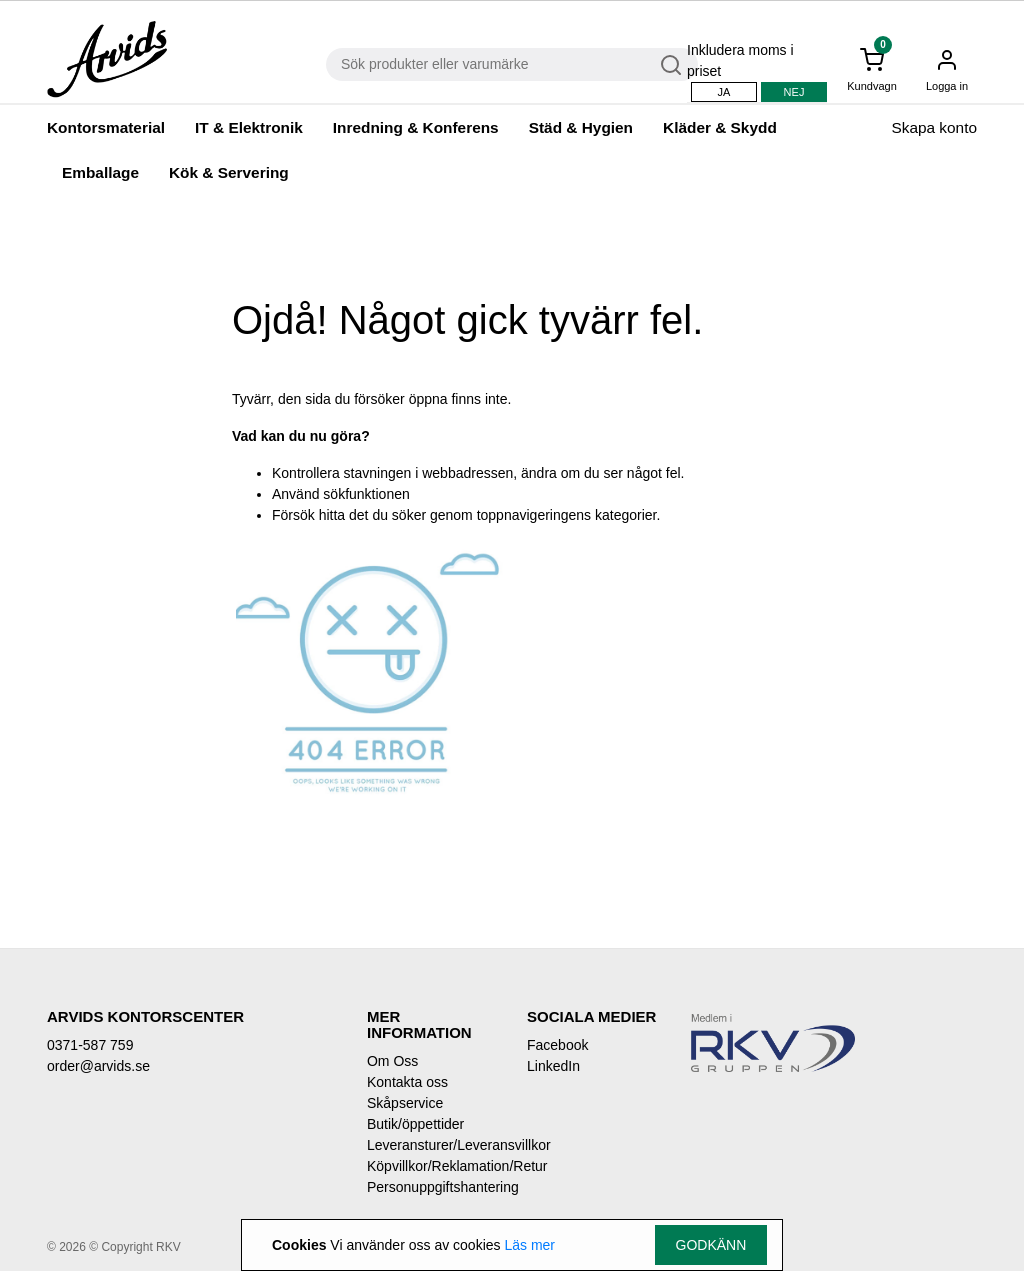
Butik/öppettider (415, 1124)
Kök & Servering (229, 172)
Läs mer (529, 1245)
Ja (724, 92)
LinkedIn (553, 1066)
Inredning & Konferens (416, 127)
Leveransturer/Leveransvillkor (432, 1145)
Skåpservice (405, 1103)
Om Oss (392, 1061)
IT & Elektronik (249, 127)
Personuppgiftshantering (432, 1187)
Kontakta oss (407, 1082)
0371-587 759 (90, 1045)
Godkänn (711, 1245)
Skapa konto (934, 127)
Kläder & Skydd (720, 127)
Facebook (557, 1045)
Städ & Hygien (581, 127)
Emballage (100, 172)
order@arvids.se (98, 1066)
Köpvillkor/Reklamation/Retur (432, 1166)
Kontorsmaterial (106, 127)
